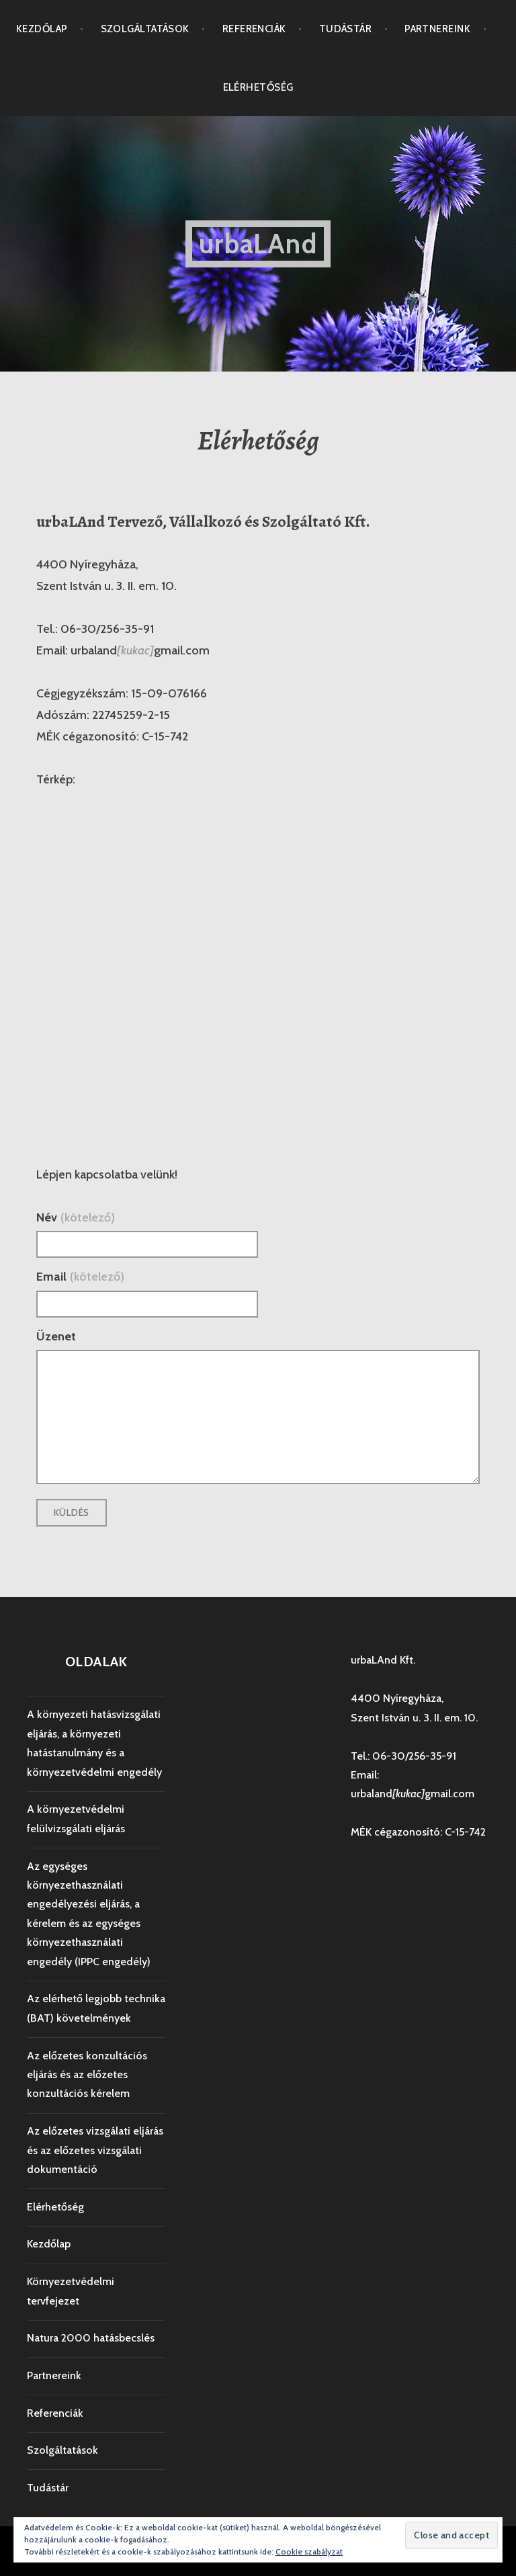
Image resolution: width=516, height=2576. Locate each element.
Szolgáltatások (145, 29)
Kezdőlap (42, 29)
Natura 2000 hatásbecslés (91, 2337)
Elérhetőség (258, 87)
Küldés (71, 1512)
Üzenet (56, 1336)
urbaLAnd (258, 243)
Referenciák (254, 29)
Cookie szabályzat (309, 2551)
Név (75, 1217)
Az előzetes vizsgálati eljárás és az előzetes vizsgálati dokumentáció (95, 2150)
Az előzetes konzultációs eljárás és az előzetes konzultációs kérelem (87, 2074)
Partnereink (437, 29)
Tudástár (345, 29)
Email (80, 1276)
